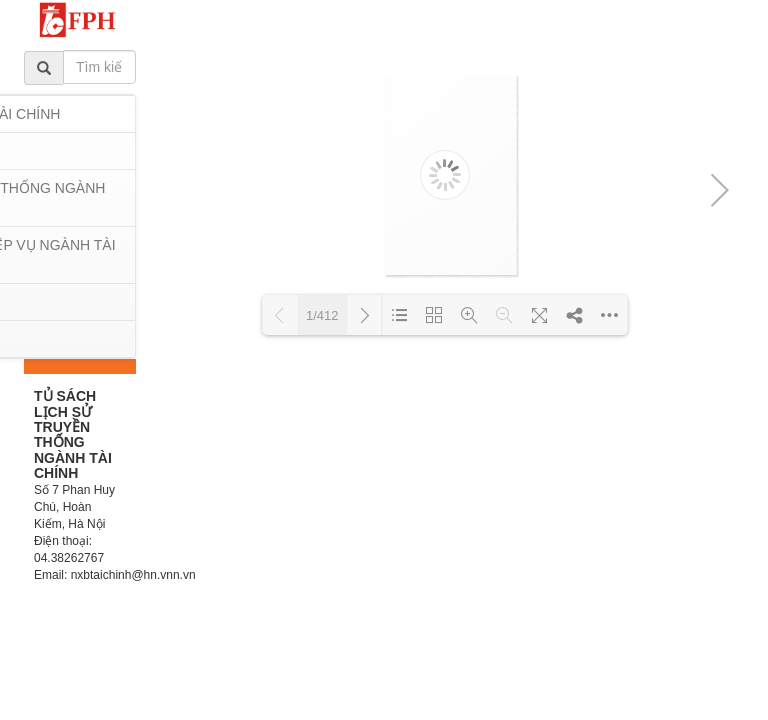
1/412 (322, 315)
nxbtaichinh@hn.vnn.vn (133, 575)
